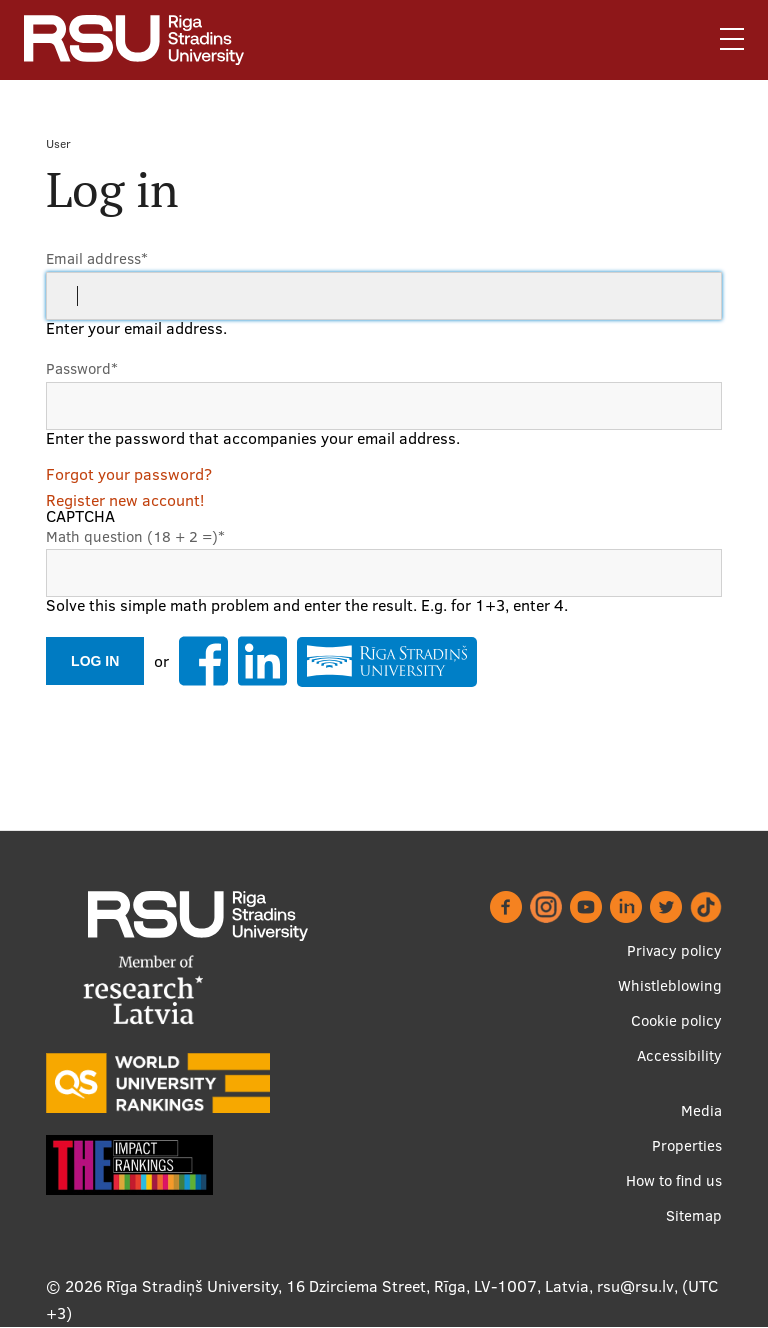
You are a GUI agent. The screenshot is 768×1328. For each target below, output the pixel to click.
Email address (97, 258)
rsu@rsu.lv (635, 1286)
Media (701, 1110)
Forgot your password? (129, 474)
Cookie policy (676, 1020)
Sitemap (694, 1215)
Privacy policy (674, 950)
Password (82, 368)
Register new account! (125, 500)
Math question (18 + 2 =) (135, 536)
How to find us (674, 1180)
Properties (687, 1145)
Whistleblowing (670, 985)
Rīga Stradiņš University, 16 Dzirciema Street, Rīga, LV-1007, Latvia (347, 1286)
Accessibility (679, 1055)
